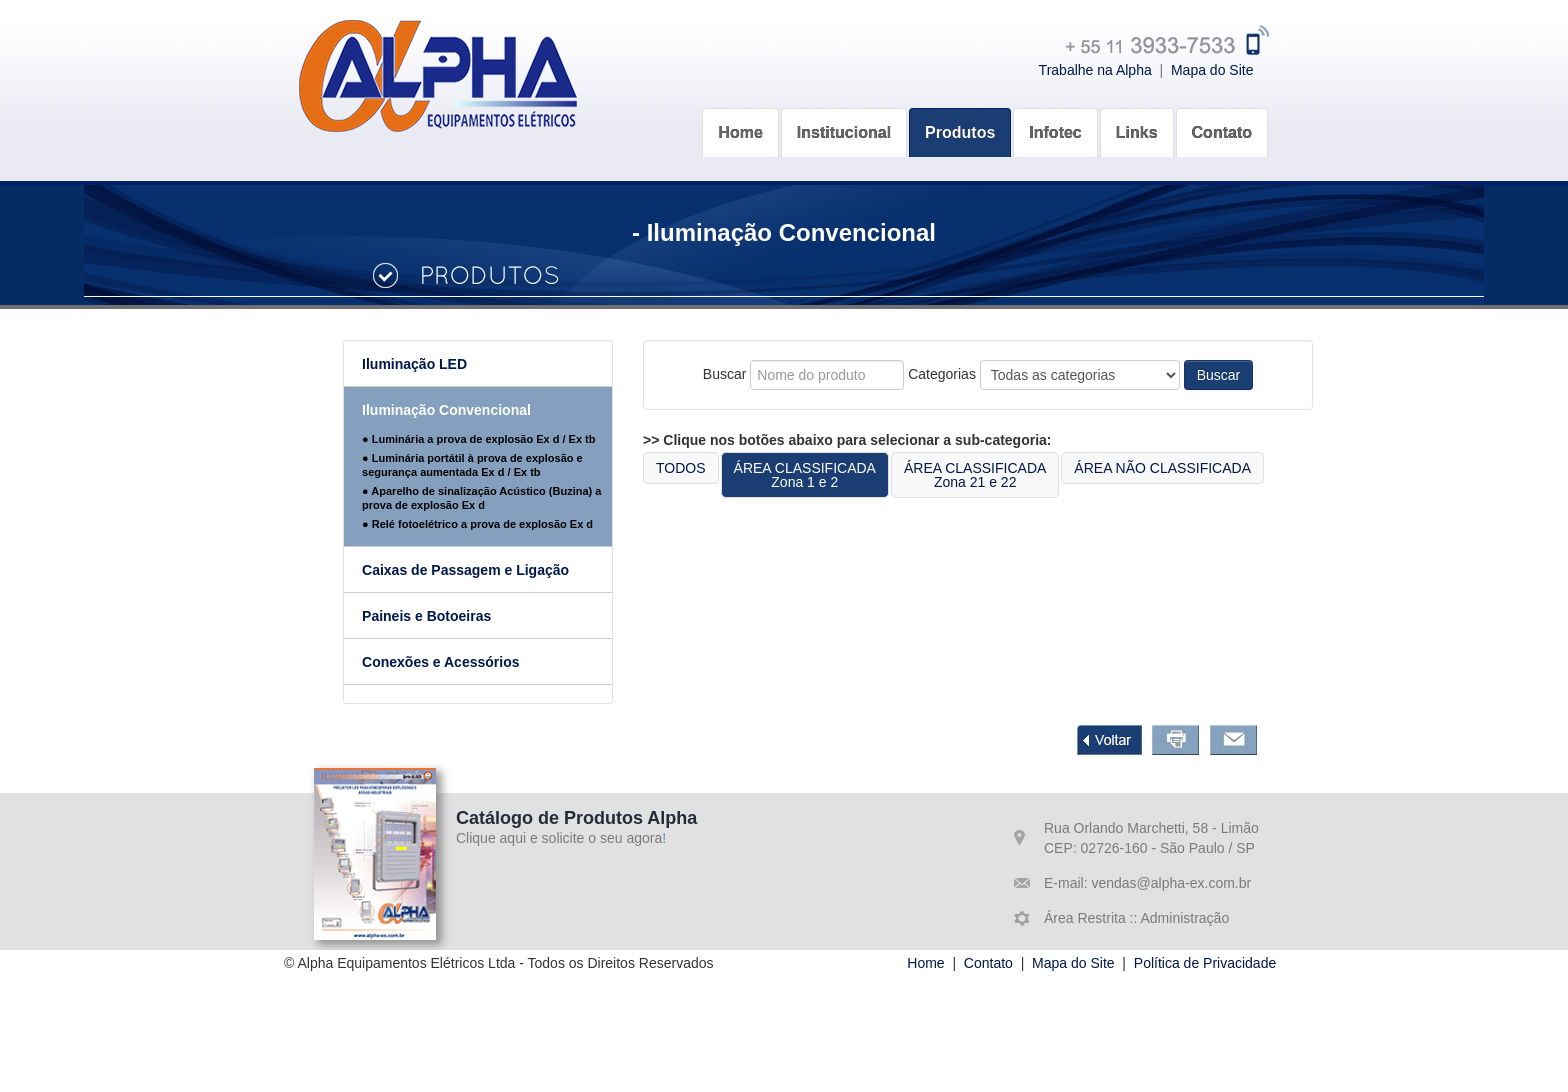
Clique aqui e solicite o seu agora (559, 838)
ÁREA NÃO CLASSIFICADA (1201, 468)
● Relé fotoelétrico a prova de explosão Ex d (515, 524)
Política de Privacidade (1205, 963)
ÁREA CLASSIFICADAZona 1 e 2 (843, 475)
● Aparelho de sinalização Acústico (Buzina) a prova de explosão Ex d (519, 498)
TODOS (719, 468)
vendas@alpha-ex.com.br (1170, 883)
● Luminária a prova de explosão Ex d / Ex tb (516, 439)
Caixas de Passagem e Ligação (503, 570)
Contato (988, 963)
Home (925, 963)
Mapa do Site (1212, 70)
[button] (844, 118)
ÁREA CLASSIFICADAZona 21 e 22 (1013, 475)
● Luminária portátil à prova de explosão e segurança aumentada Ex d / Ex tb (510, 465)
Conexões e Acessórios (478, 662)
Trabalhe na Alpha (1095, 70)
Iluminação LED (452, 364)
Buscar (1257, 375)
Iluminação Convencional (484, 410)
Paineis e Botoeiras (464, 616)
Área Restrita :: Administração (1136, 918)
